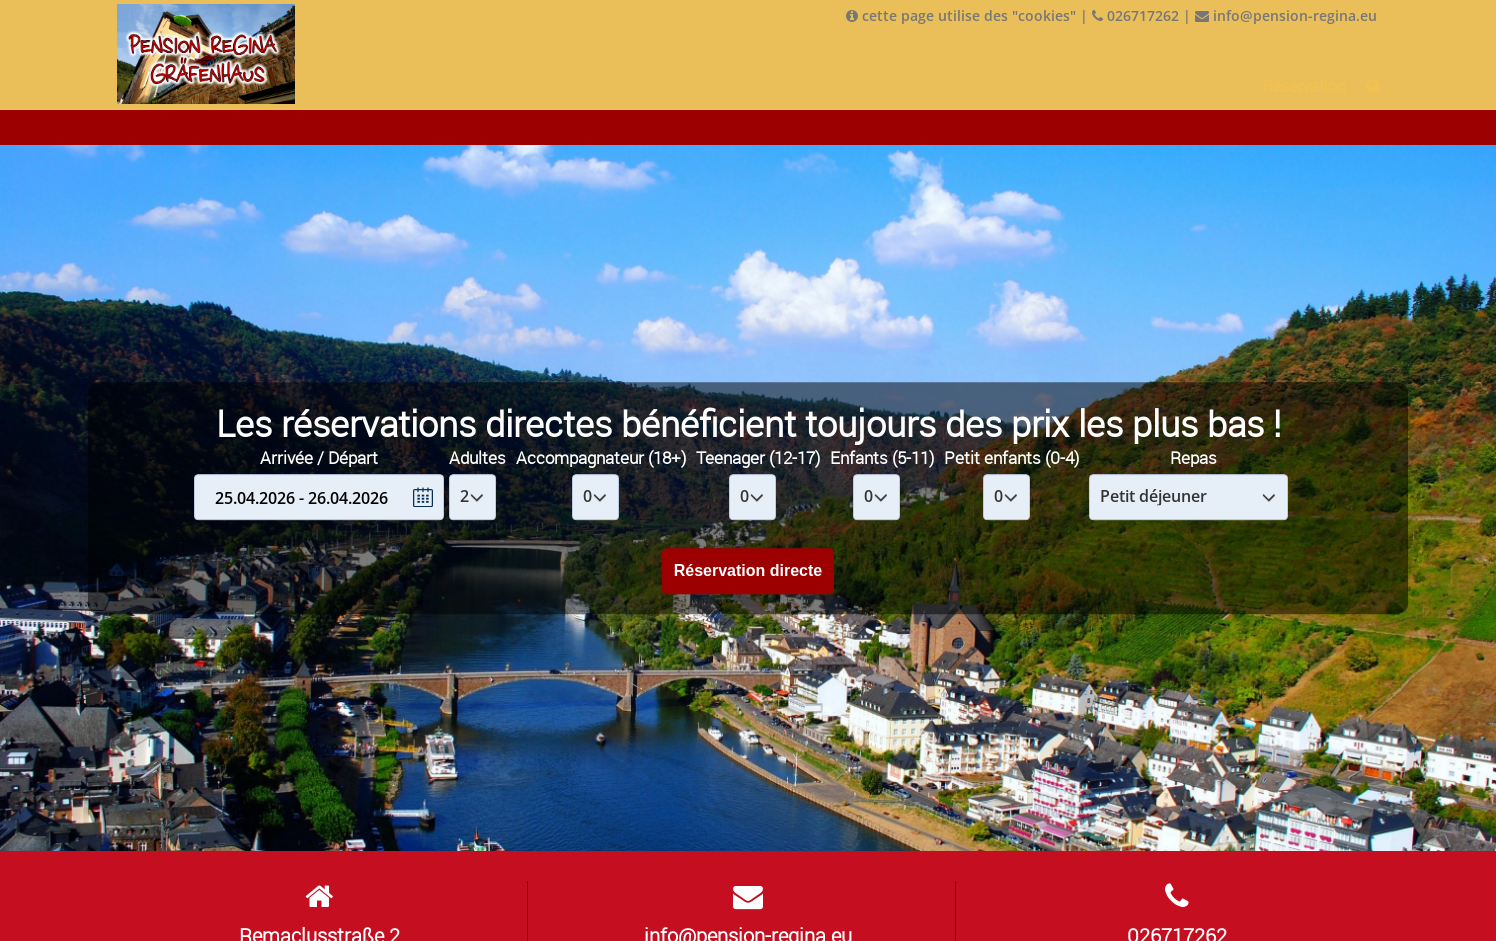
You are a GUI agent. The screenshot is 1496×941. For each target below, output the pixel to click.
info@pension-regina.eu (1286, 15)
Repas (1193, 457)
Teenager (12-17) (758, 457)
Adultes (477, 457)
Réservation (1304, 86)
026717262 (1135, 15)
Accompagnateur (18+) (601, 457)
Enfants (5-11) (882, 457)
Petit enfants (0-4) (1011, 457)
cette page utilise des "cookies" (961, 15)
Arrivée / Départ (319, 457)
